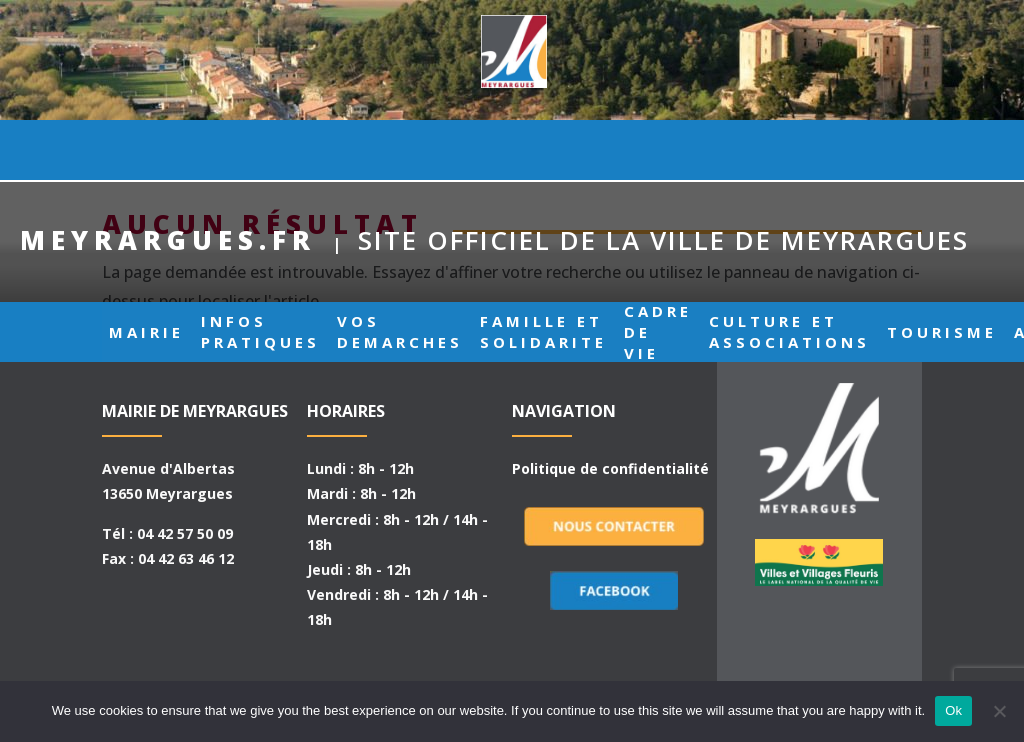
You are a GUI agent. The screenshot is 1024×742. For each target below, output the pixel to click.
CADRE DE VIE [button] (658, 150)
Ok (953, 710)
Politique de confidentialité (610, 468)
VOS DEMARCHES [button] (400, 150)
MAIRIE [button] (146, 150)
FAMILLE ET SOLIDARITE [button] (543, 150)
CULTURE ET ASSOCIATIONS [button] (789, 150)
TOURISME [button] (942, 150)
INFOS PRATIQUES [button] (260, 150)
